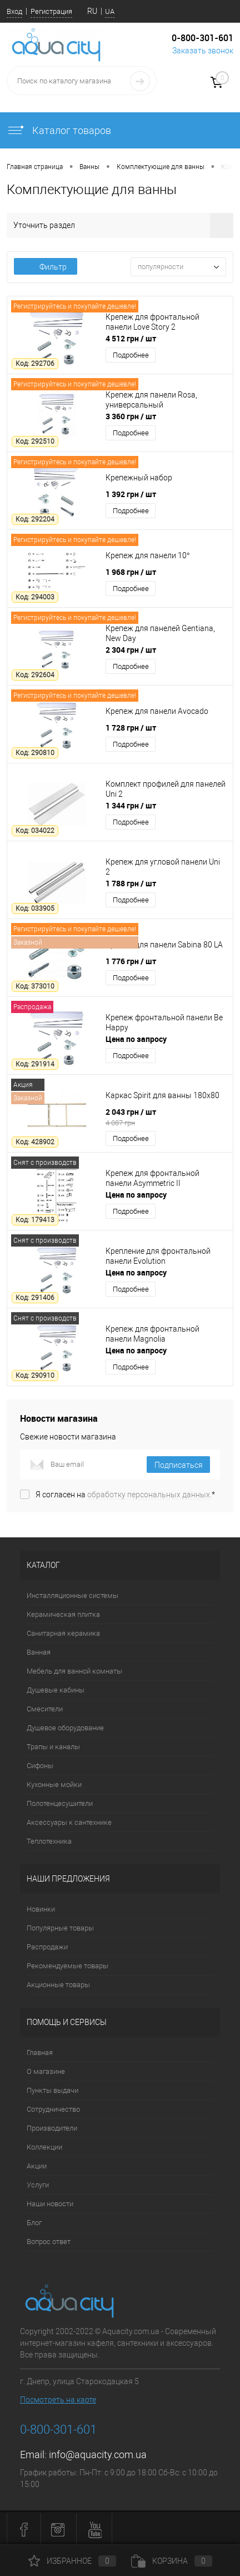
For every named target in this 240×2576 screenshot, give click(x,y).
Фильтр (45, 266)
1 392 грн (131, 494)
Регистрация (51, 11)
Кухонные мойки (54, 1784)
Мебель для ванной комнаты (74, 1671)
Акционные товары (58, 1985)
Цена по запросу (136, 1039)
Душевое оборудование (65, 1728)
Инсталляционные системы (72, 1595)
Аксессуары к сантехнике (69, 1822)
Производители (52, 2128)
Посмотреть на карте (58, 2399)
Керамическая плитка (63, 1614)
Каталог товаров (59, 130)
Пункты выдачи (52, 2090)
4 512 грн (131, 338)
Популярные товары (60, 1928)
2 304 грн (131, 649)
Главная (40, 2052)
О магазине (46, 2071)
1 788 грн (131, 883)
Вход (14, 11)
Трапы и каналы (53, 1747)
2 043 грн (166, 1117)
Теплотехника (49, 1841)
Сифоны (40, 1765)
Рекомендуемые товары (67, 1966)
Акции (37, 2166)
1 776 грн (131, 961)
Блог (34, 2222)
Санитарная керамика (63, 1633)
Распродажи (47, 1947)
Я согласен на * (125, 1494)
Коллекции (44, 2147)
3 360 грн (131, 416)
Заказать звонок (202, 50)
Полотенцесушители (60, 1803)
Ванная (39, 1652)
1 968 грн (131, 572)
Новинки (41, 1909)
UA (109, 11)
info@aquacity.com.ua (98, 2454)
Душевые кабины (55, 1690)
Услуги (38, 2185)
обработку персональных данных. (149, 1494)
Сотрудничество (53, 2109)
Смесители (45, 1709)
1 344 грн (131, 805)
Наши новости (50, 2204)
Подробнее (131, 355)
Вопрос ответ (49, 2241)
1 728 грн (131, 727)
